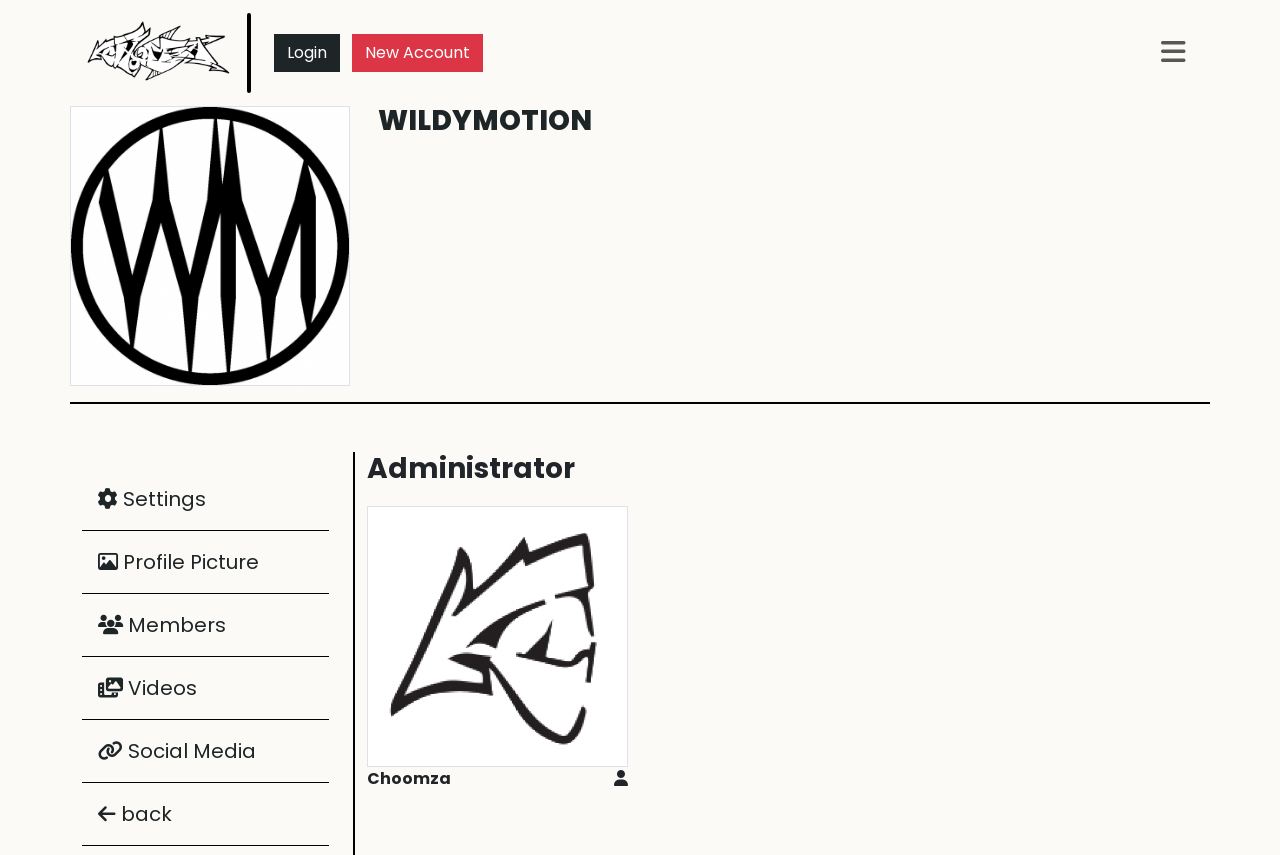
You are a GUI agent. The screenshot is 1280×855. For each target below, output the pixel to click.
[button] (1173, 53)
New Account (417, 52)
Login (307, 52)
